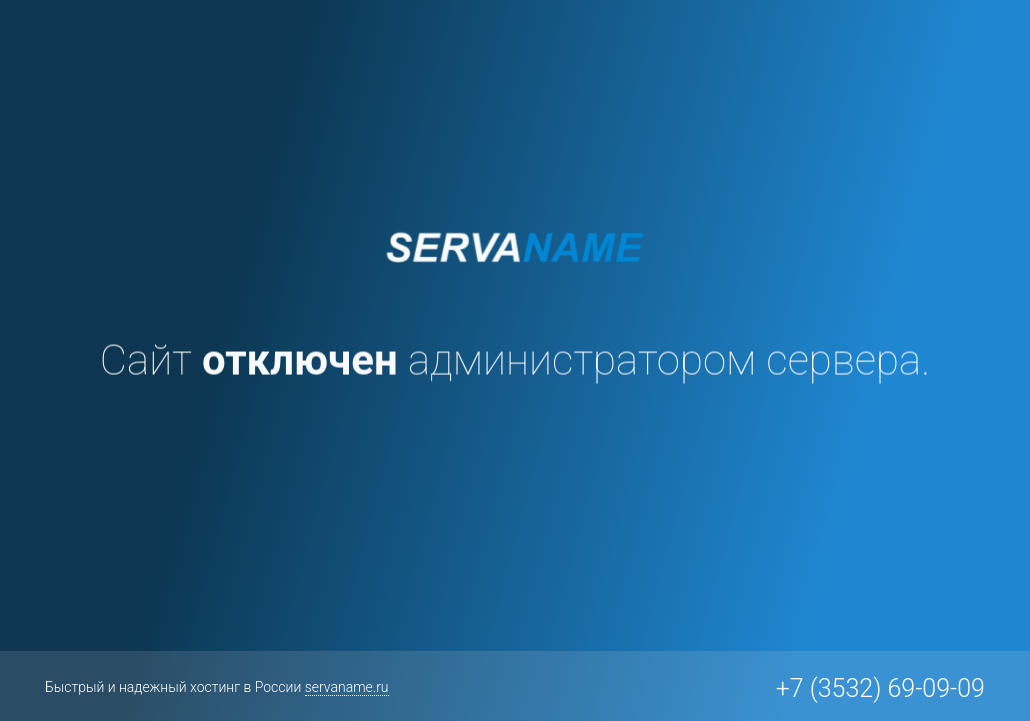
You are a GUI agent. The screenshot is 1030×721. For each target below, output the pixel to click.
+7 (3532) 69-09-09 (880, 688)
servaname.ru (347, 687)
